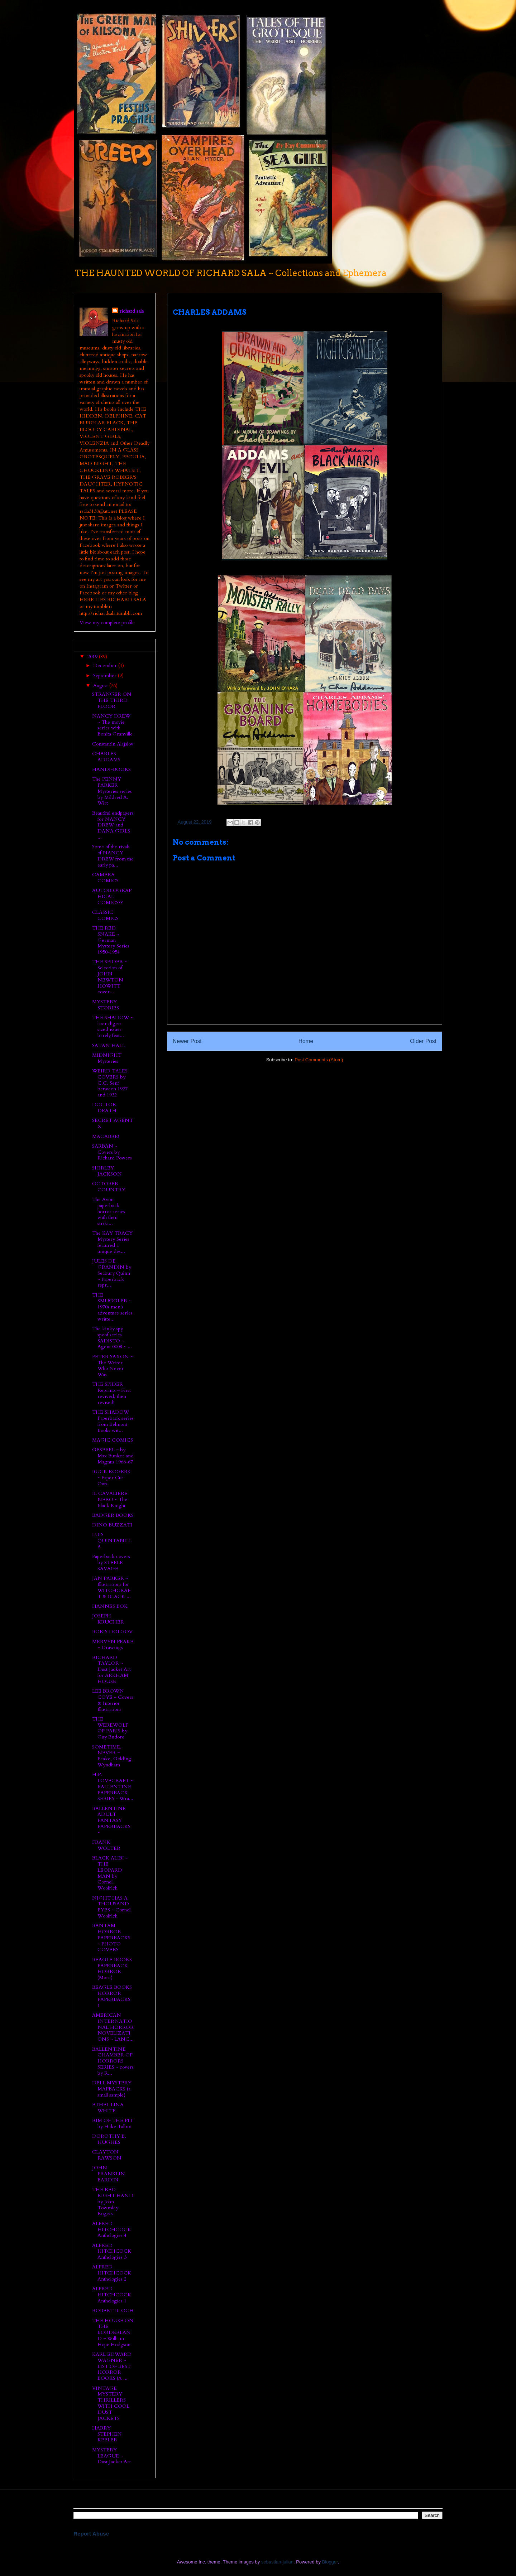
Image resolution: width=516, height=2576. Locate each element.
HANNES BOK (110, 1606)
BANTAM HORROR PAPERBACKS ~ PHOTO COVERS (111, 1937)
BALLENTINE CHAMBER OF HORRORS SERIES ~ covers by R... (113, 2061)
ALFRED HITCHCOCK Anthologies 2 (111, 2272)
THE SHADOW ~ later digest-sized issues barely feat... (112, 1026)
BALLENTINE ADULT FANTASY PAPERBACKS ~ (111, 1820)
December (105, 665)
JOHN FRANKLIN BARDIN (108, 2173)
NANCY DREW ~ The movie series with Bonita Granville (112, 725)
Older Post (423, 1041)
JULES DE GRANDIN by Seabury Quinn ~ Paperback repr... (111, 1273)
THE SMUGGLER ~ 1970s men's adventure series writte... (112, 1307)
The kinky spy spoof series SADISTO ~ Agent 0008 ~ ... (112, 1337)
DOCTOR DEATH (104, 1107)
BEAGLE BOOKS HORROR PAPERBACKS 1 (112, 1996)
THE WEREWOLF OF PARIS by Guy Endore (110, 1728)
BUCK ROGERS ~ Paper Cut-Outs (111, 1477)
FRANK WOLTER (106, 1845)
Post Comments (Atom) (319, 1059)
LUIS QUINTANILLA (112, 1540)
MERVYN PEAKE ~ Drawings (112, 1644)
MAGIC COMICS (112, 1440)
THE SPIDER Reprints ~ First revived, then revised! (111, 1393)
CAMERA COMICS (105, 877)
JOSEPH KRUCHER (108, 1618)
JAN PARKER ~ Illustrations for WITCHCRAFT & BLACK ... (111, 1587)
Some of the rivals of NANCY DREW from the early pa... (113, 855)
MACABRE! (105, 1136)
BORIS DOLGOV (112, 1631)
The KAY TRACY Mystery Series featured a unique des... (112, 1242)
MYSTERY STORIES (105, 1004)
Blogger (330, 2562)
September (105, 675)
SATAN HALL (108, 1045)
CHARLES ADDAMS (106, 756)
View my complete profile (107, 622)
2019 (93, 656)
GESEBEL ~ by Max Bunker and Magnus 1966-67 (113, 1455)
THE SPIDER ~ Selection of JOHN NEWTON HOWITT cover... (109, 976)
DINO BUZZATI (112, 1524)
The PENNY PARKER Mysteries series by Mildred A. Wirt (112, 791)
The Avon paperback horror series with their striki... (108, 1211)
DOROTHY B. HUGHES (109, 2139)
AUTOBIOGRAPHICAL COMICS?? (112, 896)
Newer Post (187, 1041)
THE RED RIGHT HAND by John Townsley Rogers (112, 2201)
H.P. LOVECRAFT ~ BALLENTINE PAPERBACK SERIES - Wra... (112, 1786)
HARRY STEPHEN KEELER (107, 2434)
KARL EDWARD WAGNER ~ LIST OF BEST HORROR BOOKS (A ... (112, 2366)
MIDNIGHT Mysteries (106, 1058)
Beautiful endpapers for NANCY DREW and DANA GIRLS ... (113, 825)
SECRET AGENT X (112, 1123)
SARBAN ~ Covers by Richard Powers (112, 1152)
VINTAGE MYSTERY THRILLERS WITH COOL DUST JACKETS (110, 2403)
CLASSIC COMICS (105, 915)
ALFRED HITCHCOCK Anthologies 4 (111, 2229)
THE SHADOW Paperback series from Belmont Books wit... (113, 1421)
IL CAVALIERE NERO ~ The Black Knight (110, 1499)
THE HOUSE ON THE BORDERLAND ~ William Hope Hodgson (113, 2332)
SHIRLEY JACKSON (107, 1170)
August (101, 685)
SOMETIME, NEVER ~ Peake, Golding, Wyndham (112, 1755)
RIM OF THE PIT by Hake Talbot (112, 2123)
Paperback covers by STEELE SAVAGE (111, 1562)
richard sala (131, 311)
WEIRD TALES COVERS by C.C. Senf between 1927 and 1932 (110, 1082)
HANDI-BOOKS (111, 769)
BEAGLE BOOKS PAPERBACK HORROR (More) (112, 1968)
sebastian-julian (277, 2562)
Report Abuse (91, 2534)
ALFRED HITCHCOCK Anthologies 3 (111, 2251)
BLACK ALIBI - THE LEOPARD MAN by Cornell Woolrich (110, 1872)
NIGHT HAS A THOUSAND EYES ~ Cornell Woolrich (112, 1907)
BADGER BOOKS (113, 1515)
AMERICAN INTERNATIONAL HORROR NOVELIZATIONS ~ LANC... (113, 2027)
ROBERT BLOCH (113, 2310)
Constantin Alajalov (112, 744)
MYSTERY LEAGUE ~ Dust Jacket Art (111, 2455)
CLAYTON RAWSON (106, 2154)
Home (306, 1041)
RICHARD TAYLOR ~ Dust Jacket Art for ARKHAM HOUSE (111, 1669)
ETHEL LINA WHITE (108, 2107)
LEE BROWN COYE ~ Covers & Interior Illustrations (112, 1700)
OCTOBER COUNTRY (108, 1186)
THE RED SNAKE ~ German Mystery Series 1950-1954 (110, 940)
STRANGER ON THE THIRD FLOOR (112, 700)
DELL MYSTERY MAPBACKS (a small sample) (112, 2088)
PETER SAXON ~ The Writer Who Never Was (112, 1365)
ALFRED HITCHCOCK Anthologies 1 (111, 2294)
